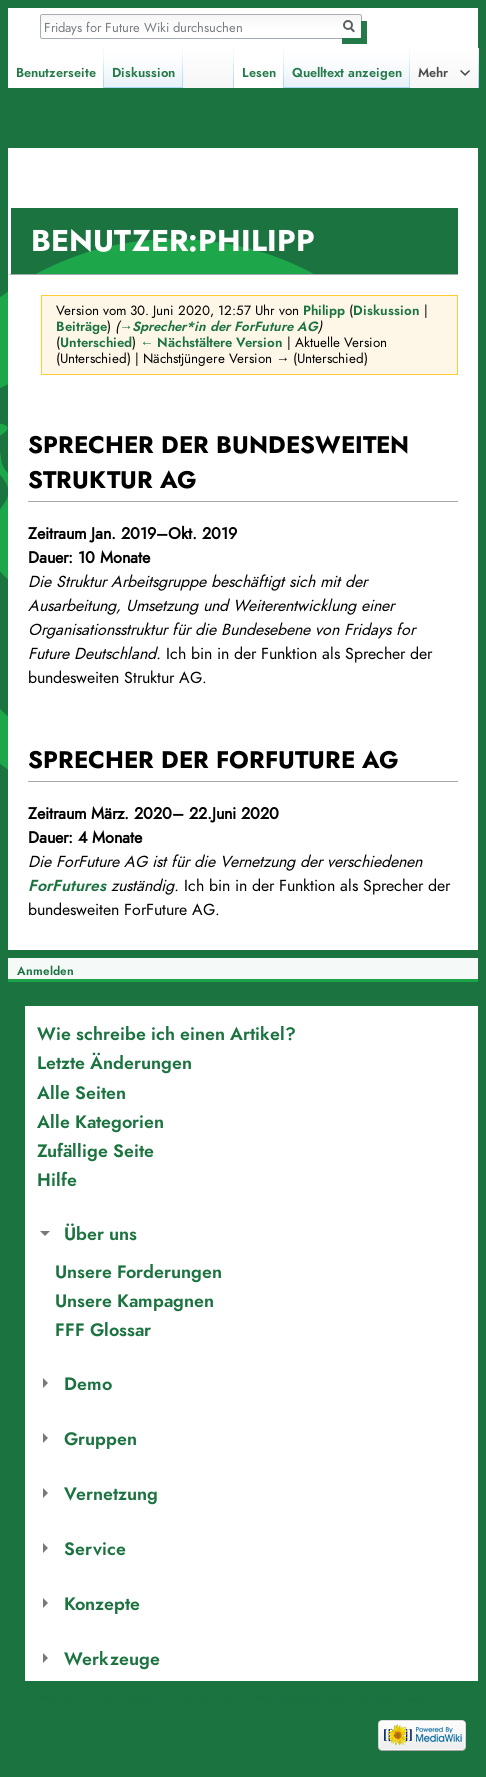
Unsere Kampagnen (134, 1300)
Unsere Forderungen (138, 1271)
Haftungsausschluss (294, 1698)
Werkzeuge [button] (112, 1658)
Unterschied (96, 342)
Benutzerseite (56, 73)
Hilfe (57, 1179)
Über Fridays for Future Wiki (162, 1698)
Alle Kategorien (100, 1121)
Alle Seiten (81, 1092)
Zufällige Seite (95, 1150)
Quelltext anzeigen (347, 73)
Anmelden (45, 971)
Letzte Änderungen (114, 1062)
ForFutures (67, 886)
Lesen (259, 73)
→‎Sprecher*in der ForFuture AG (218, 326)
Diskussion (386, 310)
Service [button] (95, 1548)
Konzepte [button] (102, 1603)
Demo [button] (88, 1383)
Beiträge (81, 326)
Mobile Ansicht (392, 1698)
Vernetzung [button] (111, 1493)
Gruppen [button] (100, 1438)
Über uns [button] (100, 1233)
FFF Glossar (103, 1329)
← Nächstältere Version (211, 342)
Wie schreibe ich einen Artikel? (166, 1033)
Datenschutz (50, 1698)
